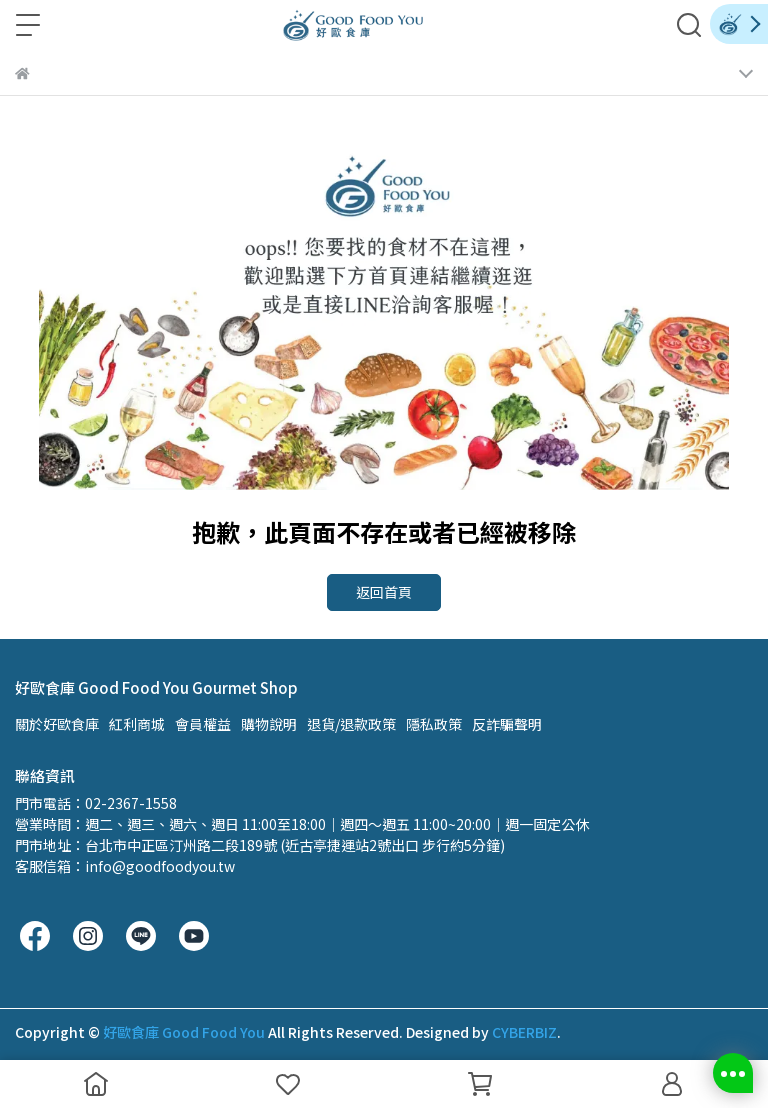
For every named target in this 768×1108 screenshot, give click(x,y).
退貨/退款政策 (351, 724)
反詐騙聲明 (507, 724)
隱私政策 (434, 724)
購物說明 (269, 724)
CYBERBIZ (524, 1032)
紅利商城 (137, 724)
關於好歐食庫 (57, 724)
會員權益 (203, 724)
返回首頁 (384, 592)
